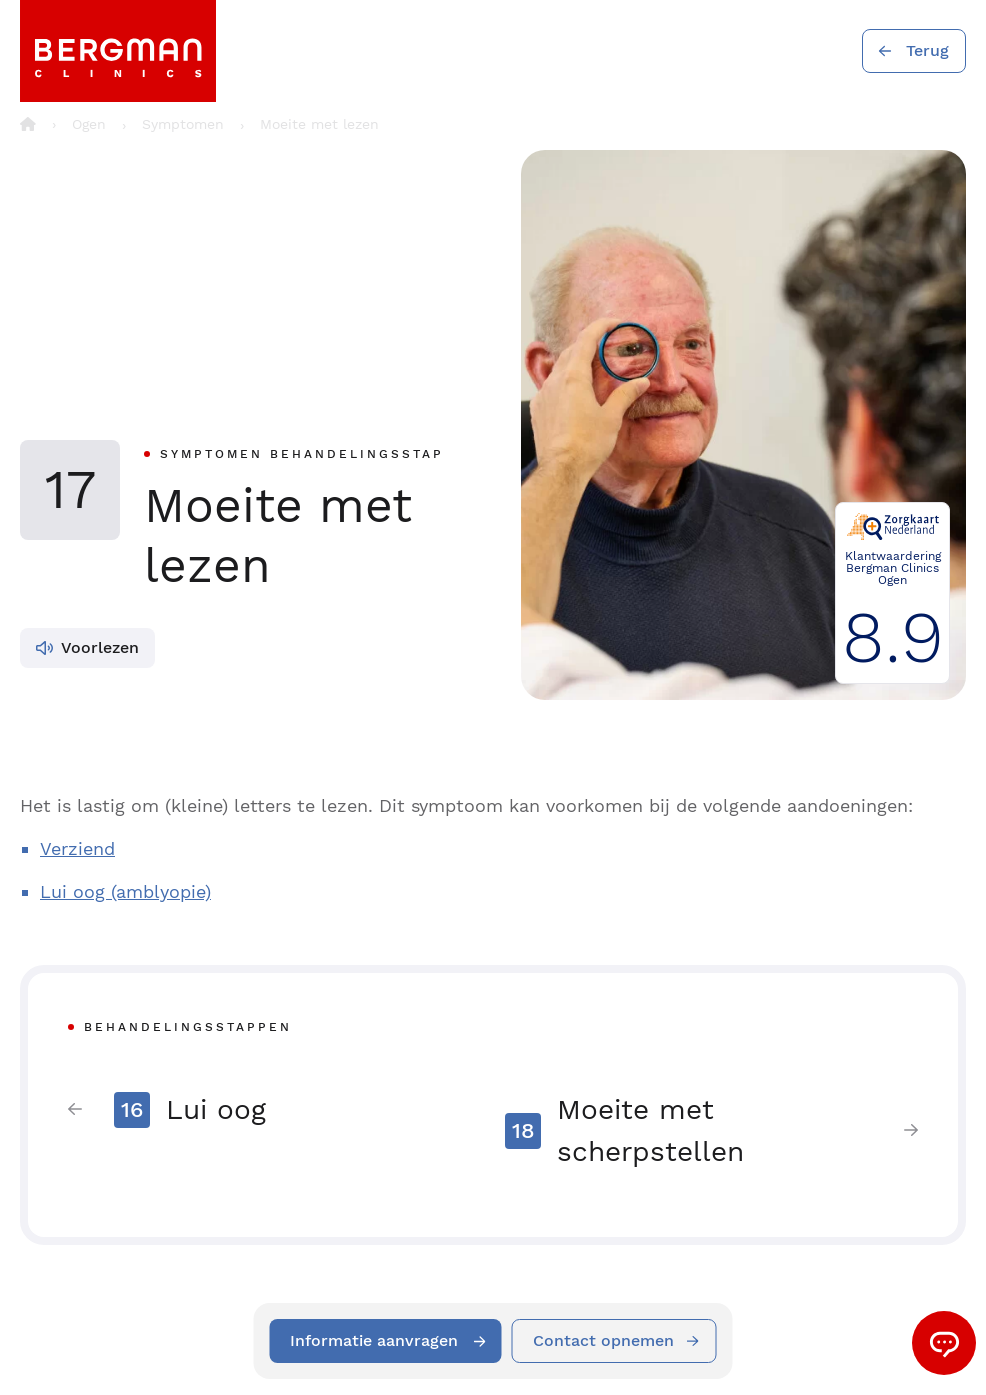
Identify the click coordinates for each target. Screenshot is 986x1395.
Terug (927, 50)
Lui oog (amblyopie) (125, 891)
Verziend (77, 848)
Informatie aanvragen (374, 1340)
